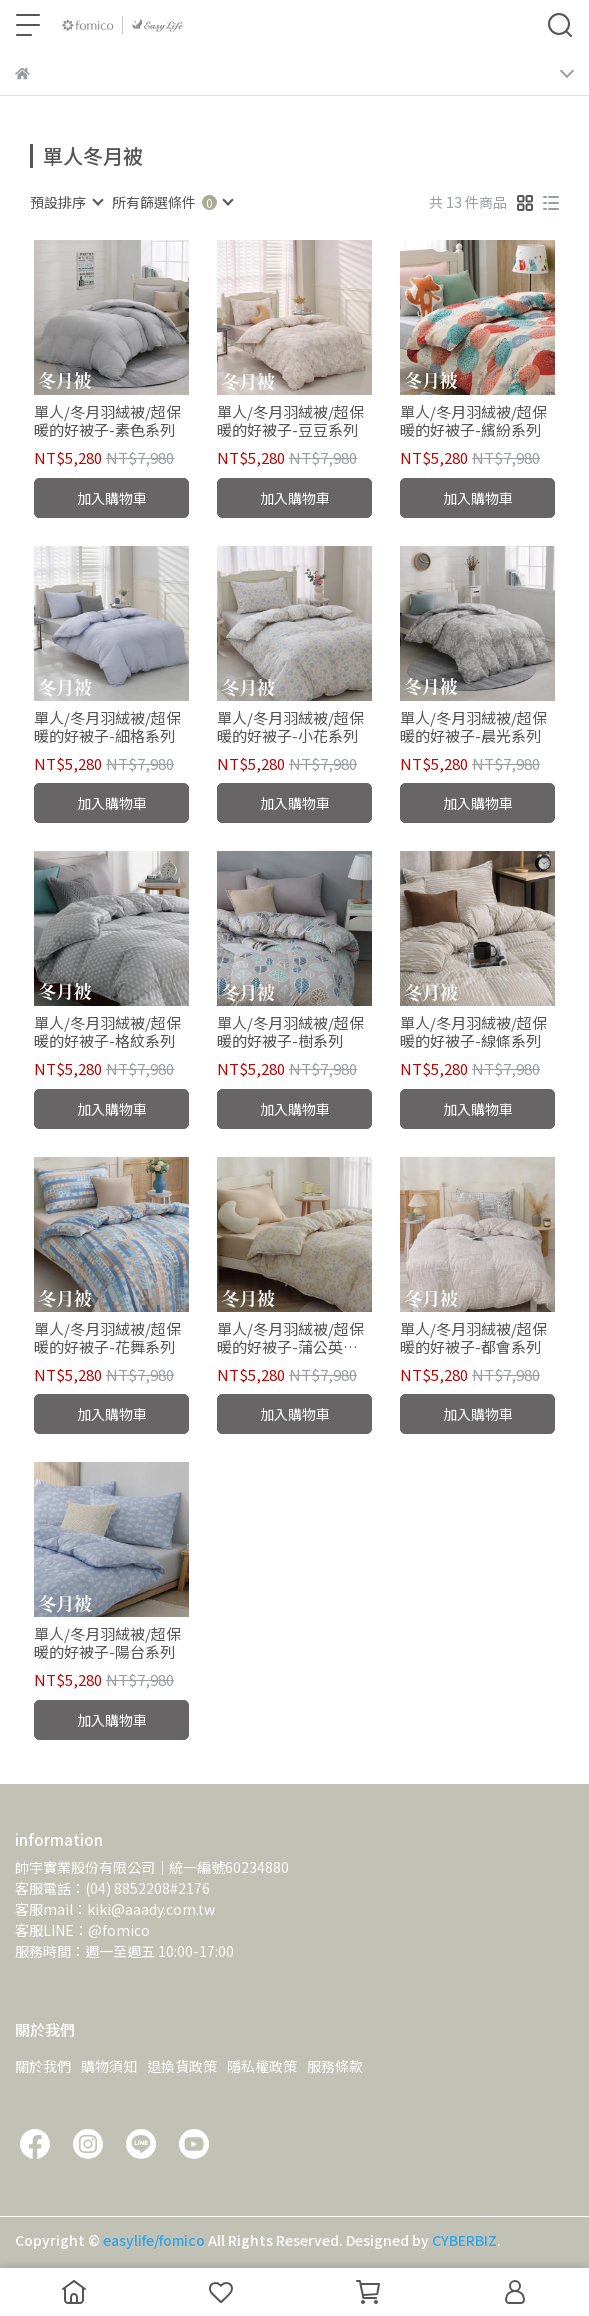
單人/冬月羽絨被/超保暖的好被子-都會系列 (473, 1338)
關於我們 (43, 2066)
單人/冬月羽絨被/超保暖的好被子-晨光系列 (473, 727)
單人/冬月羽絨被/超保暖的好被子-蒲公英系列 (290, 1338)
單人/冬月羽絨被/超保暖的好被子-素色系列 (107, 421)
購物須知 (109, 2066)
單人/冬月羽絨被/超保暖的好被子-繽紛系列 (473, 421)
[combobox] (66, 202)
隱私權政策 (262, 2066)
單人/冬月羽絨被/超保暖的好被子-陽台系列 (107, 1643)
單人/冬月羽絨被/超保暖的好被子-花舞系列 (107, 1338)
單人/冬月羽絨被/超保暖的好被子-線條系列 (473, 1032)
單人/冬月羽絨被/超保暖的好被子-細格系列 (107, 727)
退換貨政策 (182, 2066)
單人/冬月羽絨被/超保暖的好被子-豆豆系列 (290, 421)
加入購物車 (112, 498)
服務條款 (335, 2066)
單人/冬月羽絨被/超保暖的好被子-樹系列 (290, 1032)
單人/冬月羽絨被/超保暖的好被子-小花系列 (290, 727)
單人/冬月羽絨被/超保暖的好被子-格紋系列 (107, 1032)
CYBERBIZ (464, 2240)
